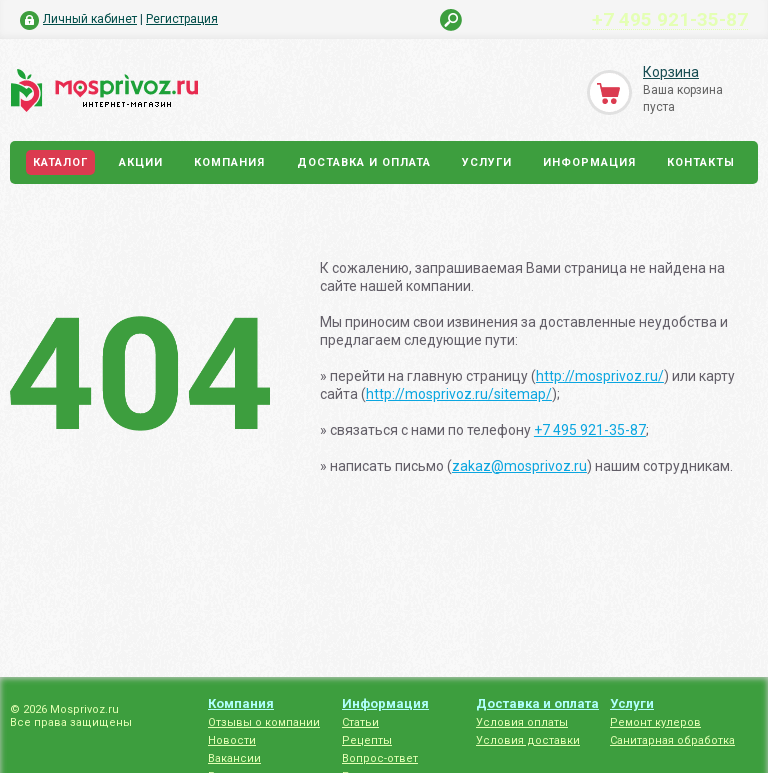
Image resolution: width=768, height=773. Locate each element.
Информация (589, 162)
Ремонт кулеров (655, 722)
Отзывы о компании (264, 722)
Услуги (487, 162)
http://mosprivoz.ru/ (600, 376)
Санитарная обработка (672, 740)
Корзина (671, 72)
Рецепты (367, 740)
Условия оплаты (522, 722)
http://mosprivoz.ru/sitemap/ (459, 394)
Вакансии (234, 758)
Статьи (360, 722)
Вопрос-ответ (380, 758)
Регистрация (182, 19)
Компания (229, 162)
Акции (141, 162)
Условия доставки (528, 740)
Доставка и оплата (364, 162)
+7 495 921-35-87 (670, 19)
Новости (232, 740)
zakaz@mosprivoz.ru (519, 466)
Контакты (701, 162)
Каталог (60, 162)
